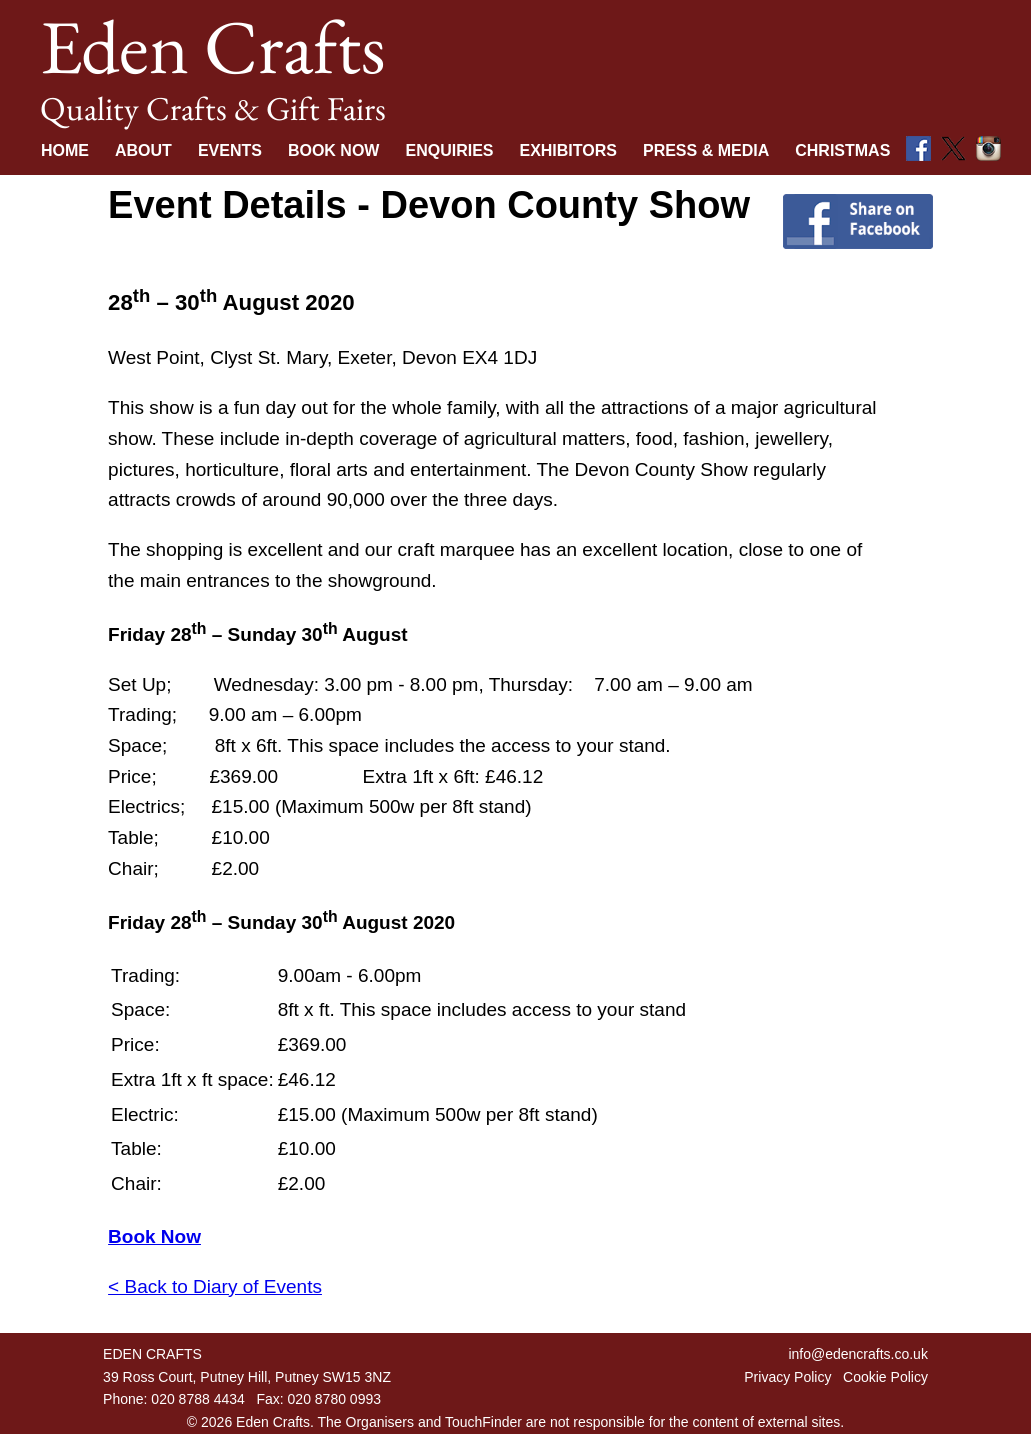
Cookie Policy (885, 1377)
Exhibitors (568, 150)
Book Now (334, 150)
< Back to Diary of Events (215, 1286)
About (143, 150)
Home (65, 150)
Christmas (842, 150)
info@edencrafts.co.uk (858, 1354)
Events (230, 150)
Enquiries (449, 150)
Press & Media (706, 150)
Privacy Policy (787, 1377)
